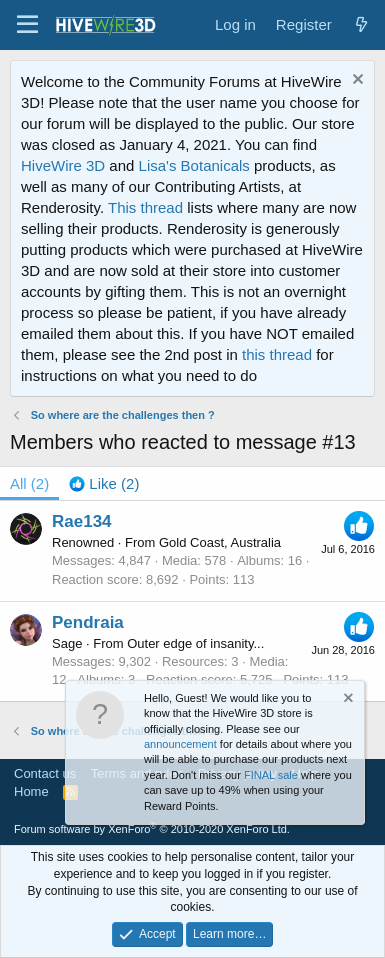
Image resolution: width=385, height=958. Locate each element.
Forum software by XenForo (152, 829)
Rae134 (82, 521)
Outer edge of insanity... (195, 643)
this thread (277, 354)
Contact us (45, 773)
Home (31, 791)
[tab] (104, 483)
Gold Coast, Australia (220, 542)
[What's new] (361, 24)
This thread (145, 207)
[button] (27, 25)
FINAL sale (271, 775)
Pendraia (88, 622)
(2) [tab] (29, 483)
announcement (180, 744)
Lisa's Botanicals (194, 165)
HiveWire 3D (63, 165)
